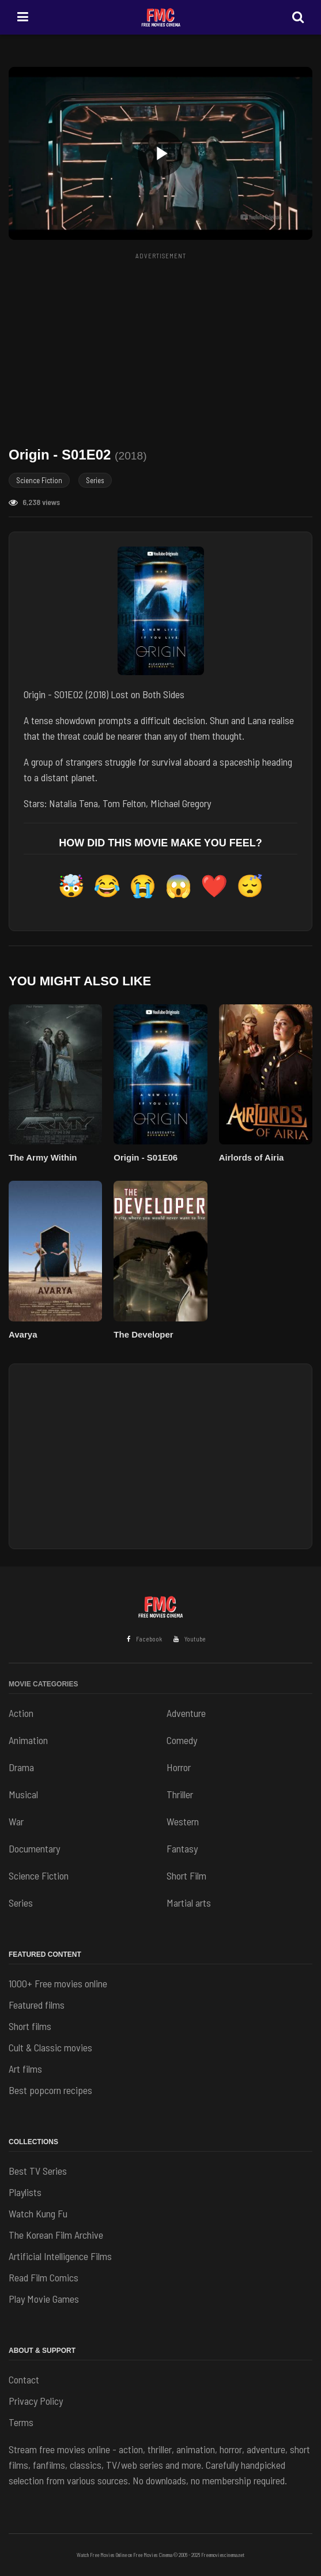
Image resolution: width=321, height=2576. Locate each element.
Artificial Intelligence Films (60, 2256)
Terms (21, 2422)
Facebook (144, 1639)
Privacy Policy (36, 2400)
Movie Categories (43, 1684)
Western (183, 1821)
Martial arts (189, 1902)
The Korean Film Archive (56, 2234)
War (16, 1821)
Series (95, 480)
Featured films (37, 2004)
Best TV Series (38, 2170)
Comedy (182, 1740)
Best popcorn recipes (50, 2090)
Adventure (186, 1713)
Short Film (186, 1875)
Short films (30, 2026)
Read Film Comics (43, 2277)
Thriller (180, 1794)
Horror (179, 1767)
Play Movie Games (44, 2298)
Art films (25, 2068)
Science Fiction (39, 480)
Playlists (25, 2192)
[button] (160, 153)
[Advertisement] (165, 344)
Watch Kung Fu (38, 2213)
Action (21, 1713)
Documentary (34, 1848)
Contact (24, 2379)
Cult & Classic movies (50, 2047)
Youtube (189, 1639)
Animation (28, 1740)
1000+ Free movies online (58, 1983)
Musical (23, 1794)
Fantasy (182, 1848)
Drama (21, 1767)
